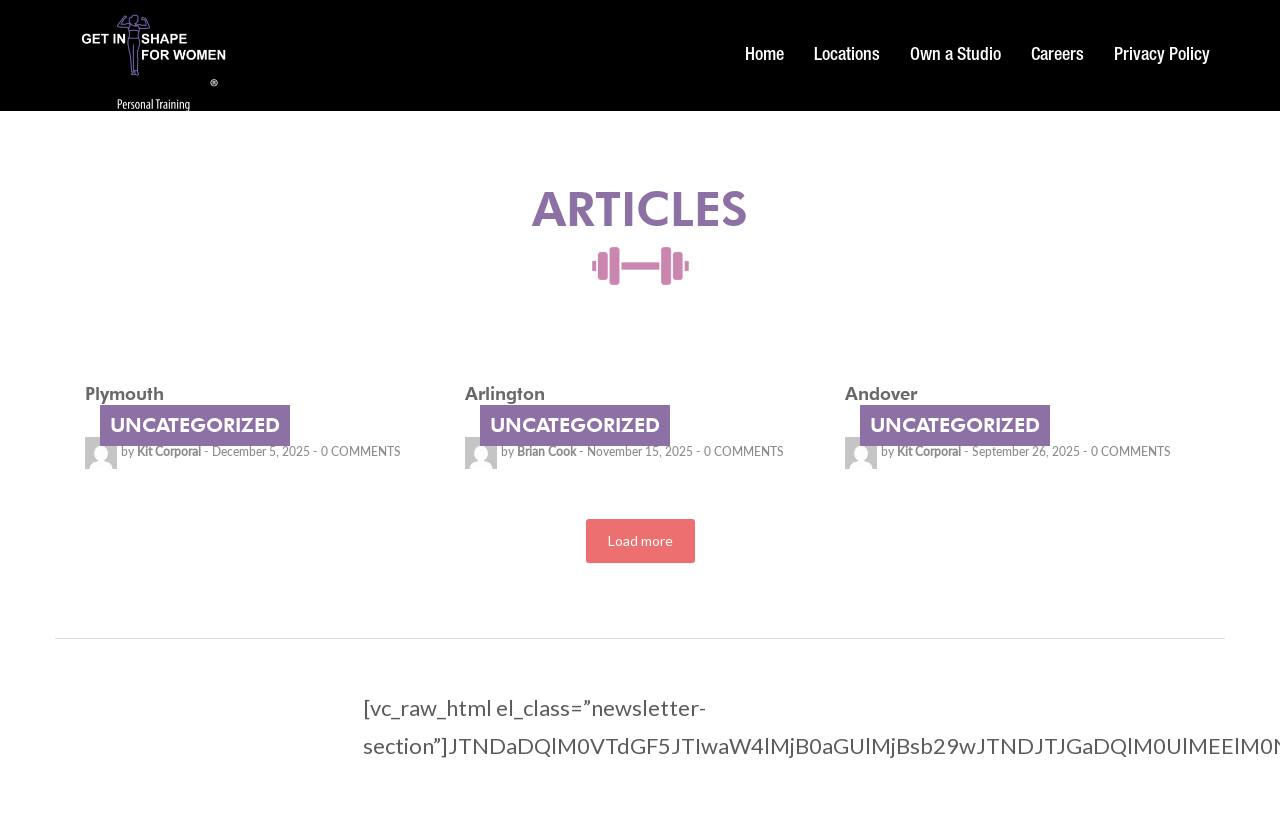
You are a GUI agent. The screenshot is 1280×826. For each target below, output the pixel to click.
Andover (881, 393)
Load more (640, 540)
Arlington (505, 393)
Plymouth (124, 393)
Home (764, 56)
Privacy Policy (1162, 56)
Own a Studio (955, 56)
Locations (847, 56)
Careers (1057, 56)
